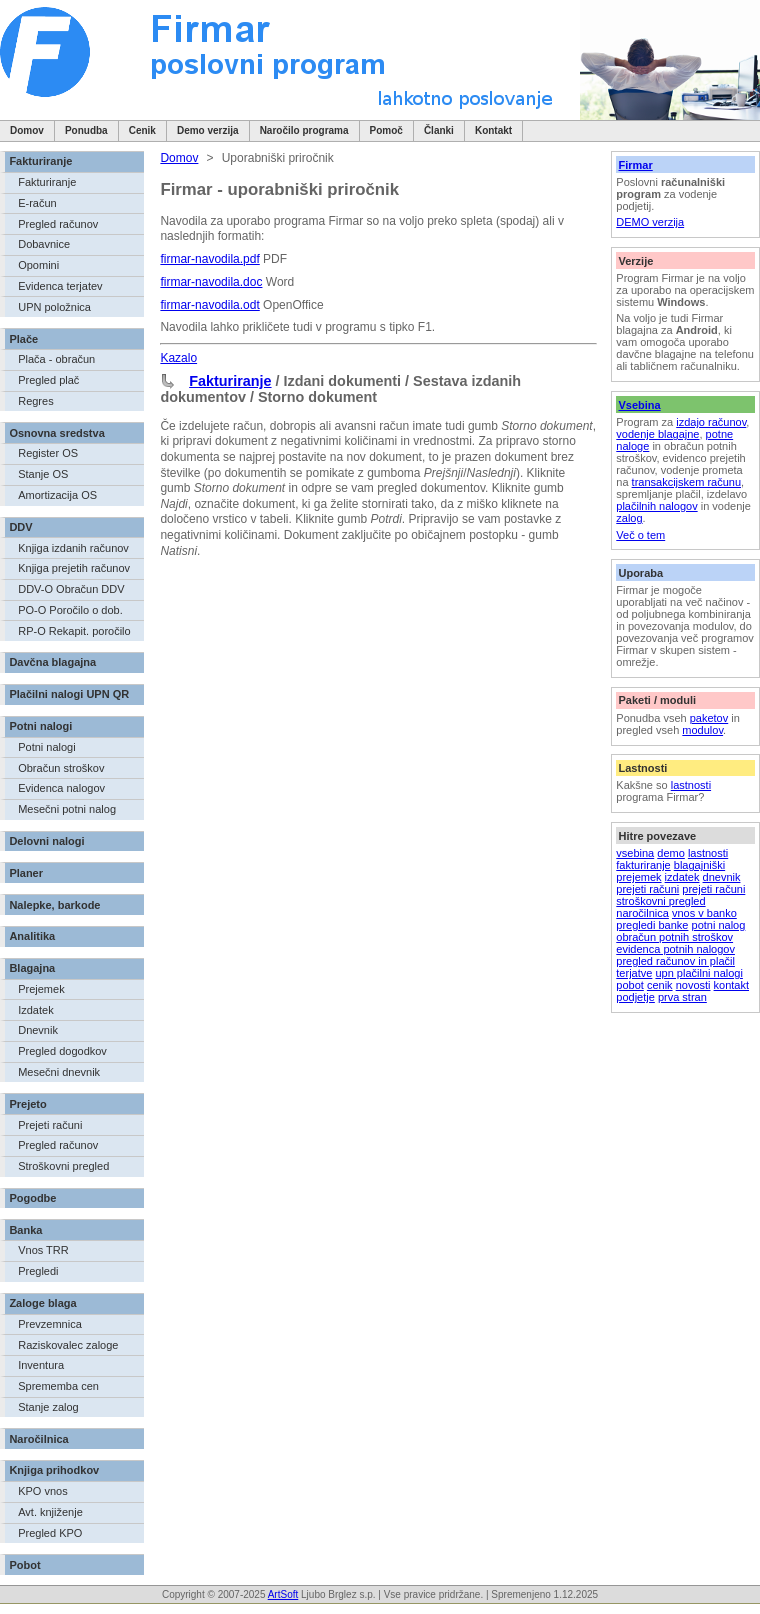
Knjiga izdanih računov (73, 548)
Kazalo (178, 358)
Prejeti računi (50, 1125)
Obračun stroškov (61, 768)
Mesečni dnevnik (59, 1072)
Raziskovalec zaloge (68, 1345)
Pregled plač (48, 380)
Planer (26, 873)
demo (671, 853)
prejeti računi (647, 889)
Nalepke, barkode (54, 905)
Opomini (38, 265)
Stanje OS (43, 474)
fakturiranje (643, 865)
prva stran (682, 997)
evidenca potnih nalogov (675, 949)
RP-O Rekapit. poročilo (74, 631)
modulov (702, 730)
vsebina (635, 853)
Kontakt (493, 130)
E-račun (37, 203)
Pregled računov (58, 224)
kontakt (731, 985)
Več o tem (640, 535)
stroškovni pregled (660, 901)
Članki (439, 130)
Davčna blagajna (52, 662)
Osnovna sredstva (56, 433)
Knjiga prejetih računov (74, 568)
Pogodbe (32, 1198)
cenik (660, 985)
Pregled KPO (50, 1533)
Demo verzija (208, 130)
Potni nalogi (40, 726)
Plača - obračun (56, 359)
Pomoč (386, 130)
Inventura (41, 1365)
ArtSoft (283, 1594)
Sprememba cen (58, 1386)
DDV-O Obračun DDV (71, 589)
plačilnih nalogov (656, 506)
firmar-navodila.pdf (209, 259)
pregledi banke (652, 925)
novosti (693, 985)
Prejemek (41, 989)
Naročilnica (38, 1439)
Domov (27, 130)
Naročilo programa (304, 130)
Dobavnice (44, 244)
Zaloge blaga (42, 1303)
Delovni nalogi (46, 841)
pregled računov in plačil (675, 961)
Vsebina (639, 405)
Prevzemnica (50, 1324)
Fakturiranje (40, 161)
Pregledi (38, 1271)
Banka (25, 1230)
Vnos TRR (43, 1250)
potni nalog (719, 925)
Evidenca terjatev (60, 286)
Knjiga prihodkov (54, 1470)
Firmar (635, 165)
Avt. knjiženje (50, 1512)
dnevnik (722, 877)
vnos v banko (704, 913)
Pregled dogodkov (62, 1051)
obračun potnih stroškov (674, 937)
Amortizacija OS (57, 495)
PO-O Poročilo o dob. (70, 610)
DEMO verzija (650, 222)
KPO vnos (43, 1491)
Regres (35, 401)
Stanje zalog (48, 1407)
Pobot (24, 1565)
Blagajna (32, 968)
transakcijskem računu (686, 482)
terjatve (634, 973)
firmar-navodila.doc (211, 282)
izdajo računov (711, 422)
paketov (709, 718)
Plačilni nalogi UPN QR (69, 694)
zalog (629, 518)
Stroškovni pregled (63, 1166)
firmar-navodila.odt (209, 305)
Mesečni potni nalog (67, 809)
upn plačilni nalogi (698, 973)
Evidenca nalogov (61, 788)
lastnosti (691, 785)
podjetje (635, 997)
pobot (630, 985)
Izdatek (35, 1010)
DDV (20, 527)
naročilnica (642, 913)
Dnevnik (38, 1030)
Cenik (142, 130)
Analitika (32, 936)
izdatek (682, 877)
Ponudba (86, 130)
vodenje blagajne (657, 434)
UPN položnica (54, 307)
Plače (23, 339)
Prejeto (27, 1104)
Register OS (48, 453)
